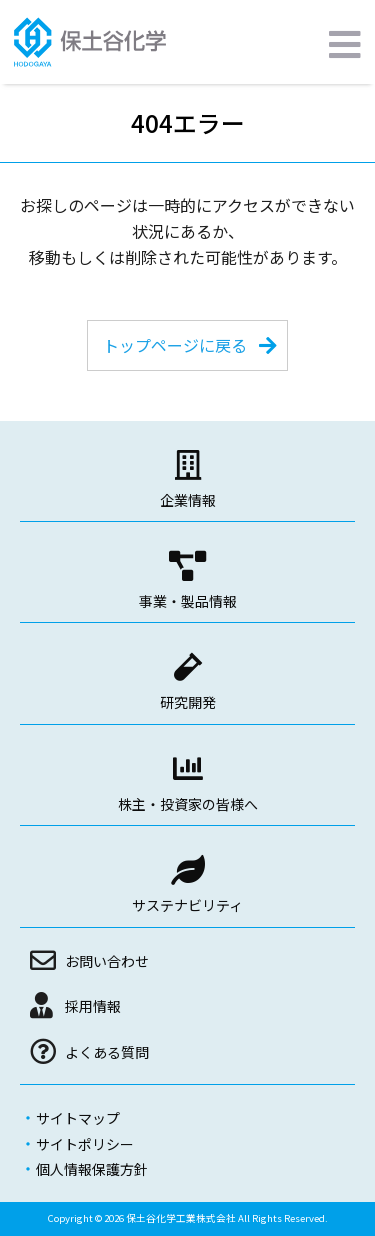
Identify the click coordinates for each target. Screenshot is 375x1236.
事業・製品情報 (188, 601)
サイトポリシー (85, 1144)
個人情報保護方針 (92, 1169)
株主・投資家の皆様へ (188, 804)
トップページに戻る (175, 345)
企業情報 (188, 500)
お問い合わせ (107, 961)
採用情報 (93, 1006)
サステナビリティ (187, 905)
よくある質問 (107, 1052)
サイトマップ (78, 1118)
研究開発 (188, 702)
